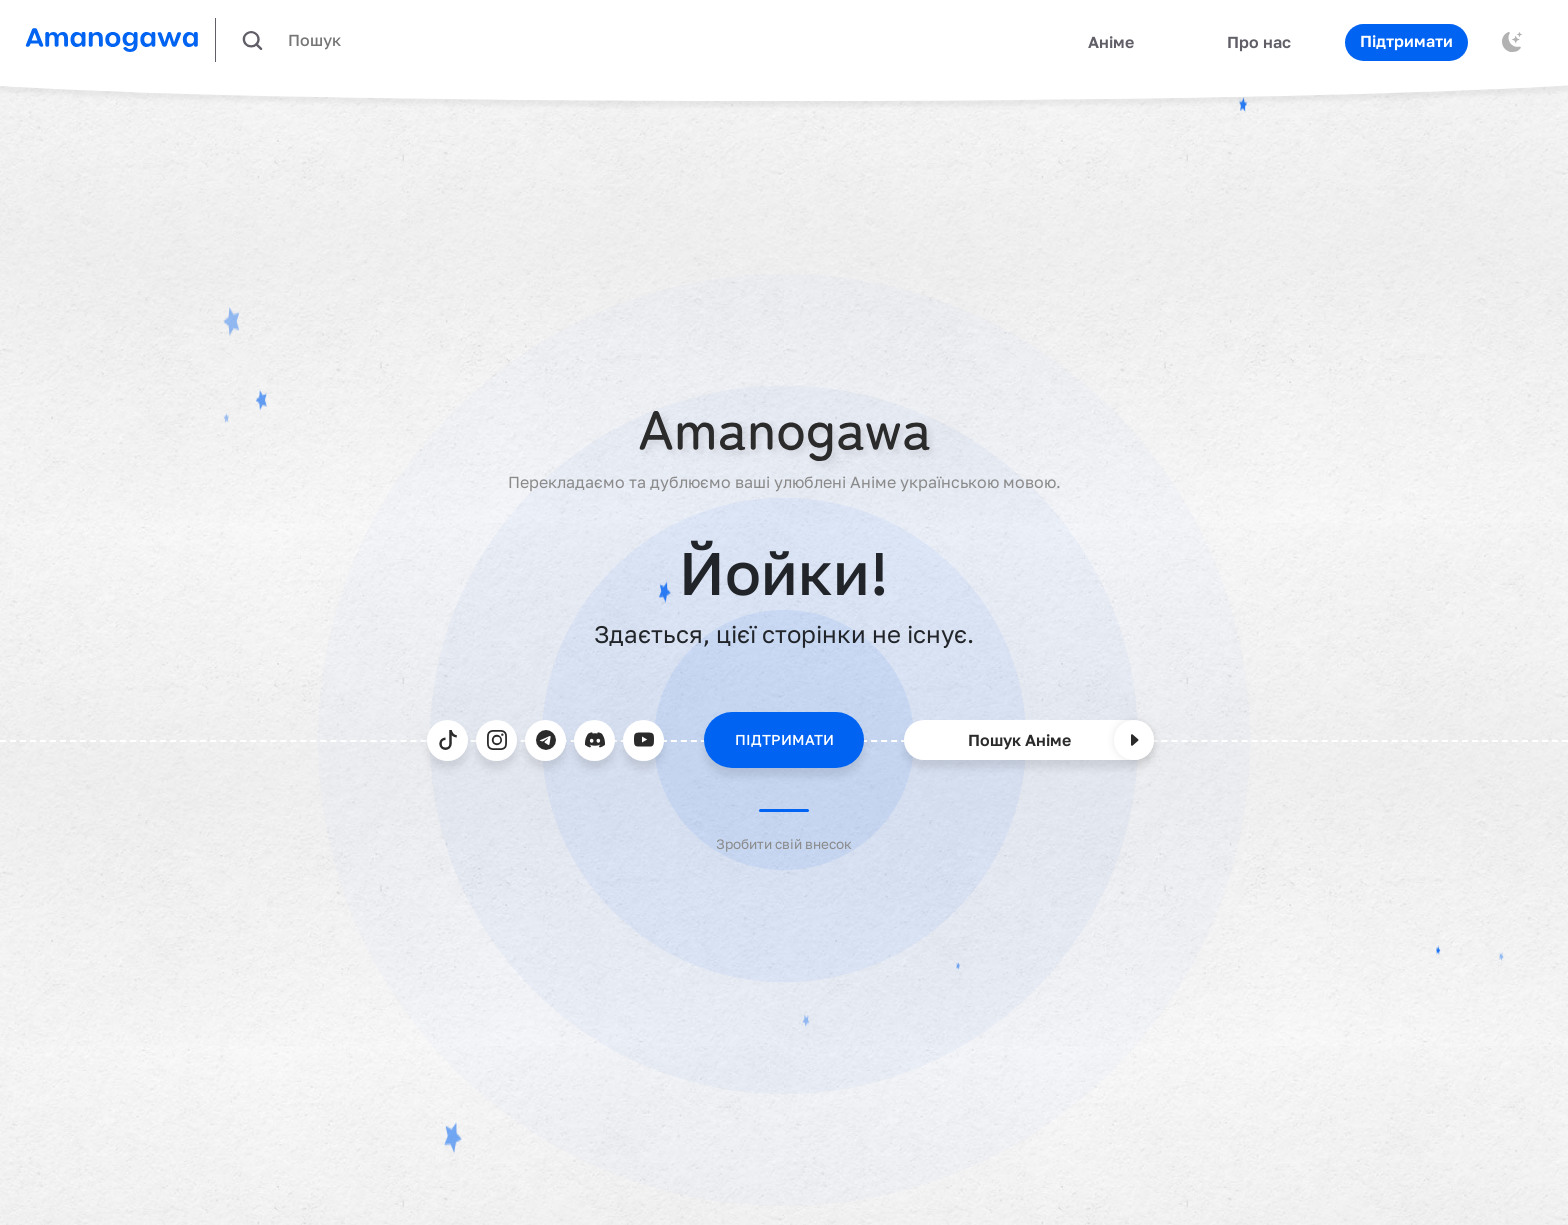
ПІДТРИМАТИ (784, 739)
